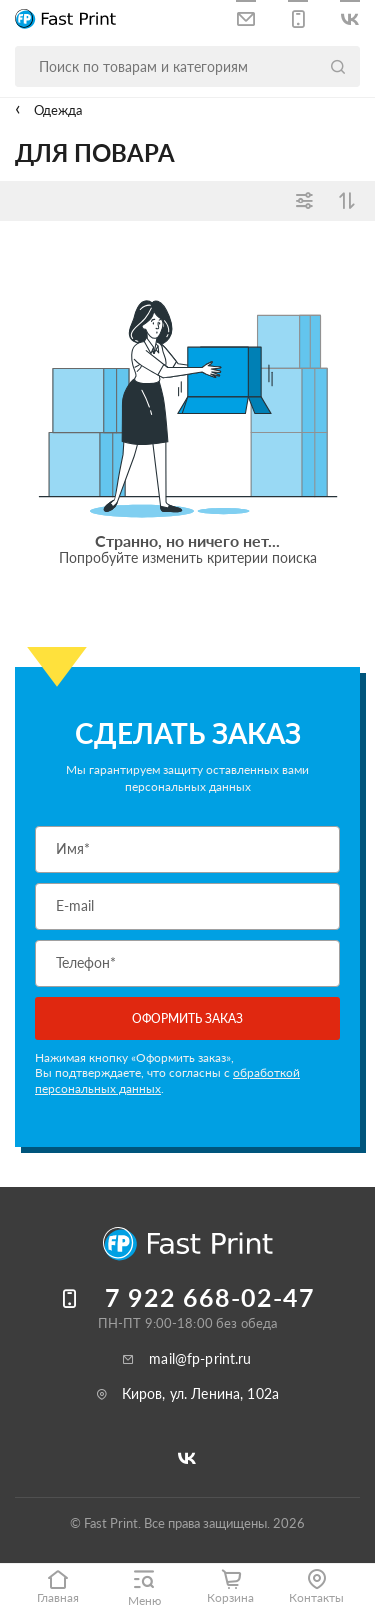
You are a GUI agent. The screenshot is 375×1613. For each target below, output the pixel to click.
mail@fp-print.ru (200, 1358)
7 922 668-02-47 (210, 1297)
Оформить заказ (187, 1018)
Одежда (56, 110)
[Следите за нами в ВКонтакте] (350, 15)
